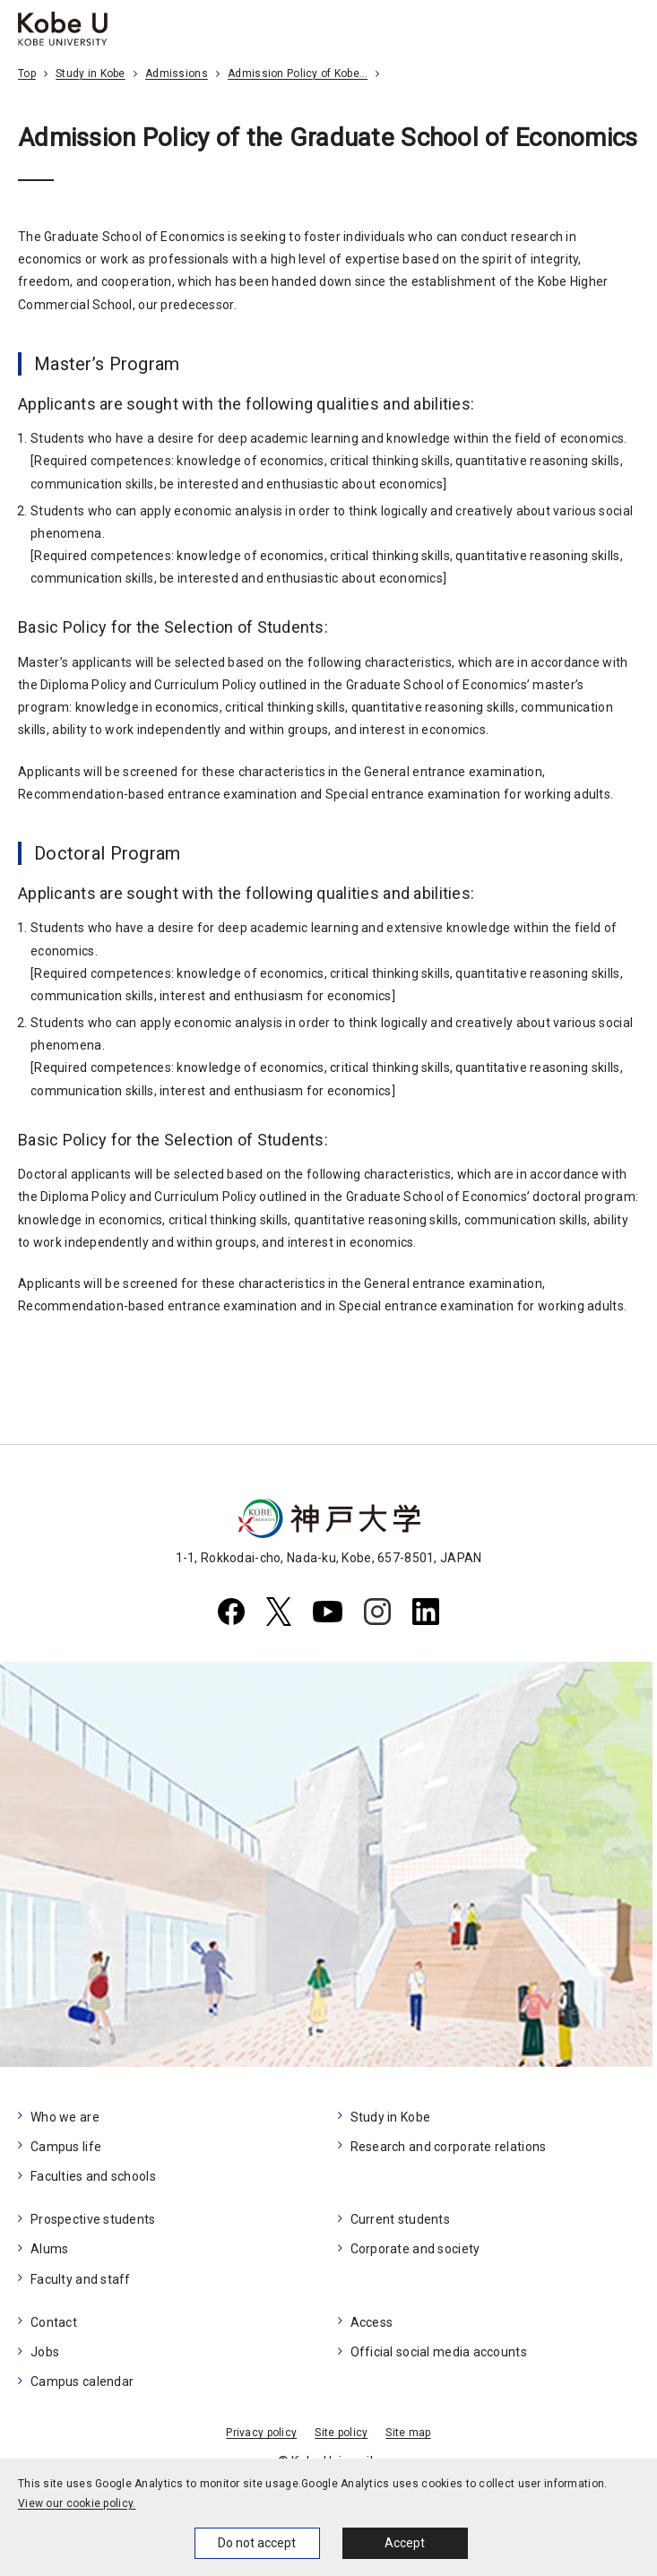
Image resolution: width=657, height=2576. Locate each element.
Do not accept (257, 2543)
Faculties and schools (93, 2176)
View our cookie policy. (76, 2503)
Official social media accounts (438, 2352)
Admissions (176, 73)
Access (371, 2322)
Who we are (64, 2117)
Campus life (65, 2146)
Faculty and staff (80, 2279)
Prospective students (93, 2219)
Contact (53, 2322)
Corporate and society (415, 2249)
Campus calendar (82, 2381)
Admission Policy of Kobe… (297, 73)
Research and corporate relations (448, 2146)
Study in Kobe (90, 73)
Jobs (44, 2352)
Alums (49, 2249)
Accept (405, 2543)
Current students (400, 2219)
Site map (407, 2432)
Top (27, 73)
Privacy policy (261, 2432)
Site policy (341, 2432)
